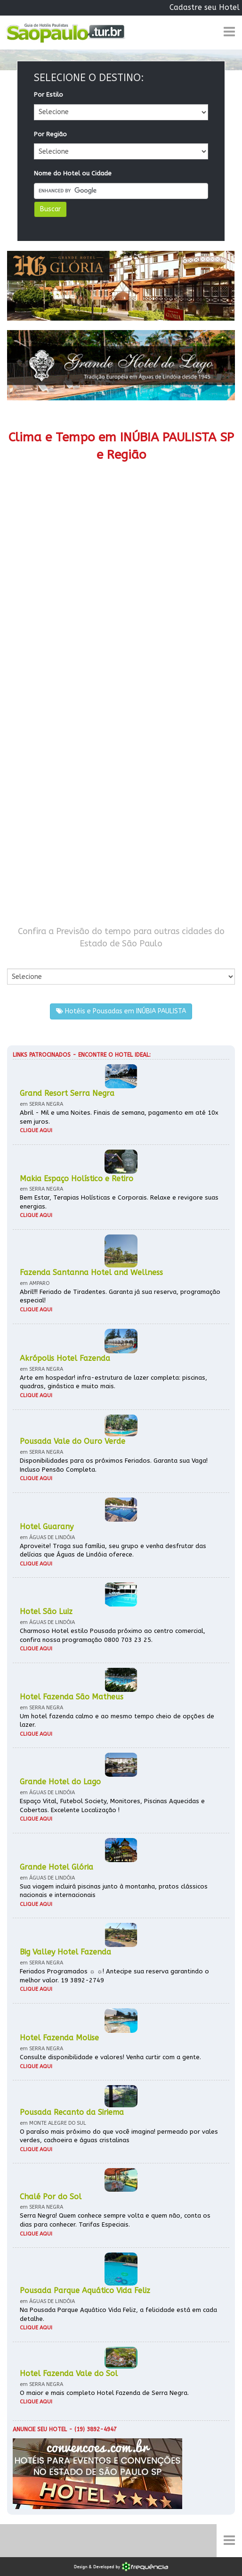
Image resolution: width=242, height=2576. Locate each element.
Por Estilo (48, 94)
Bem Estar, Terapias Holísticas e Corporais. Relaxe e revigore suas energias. (119, 1202)
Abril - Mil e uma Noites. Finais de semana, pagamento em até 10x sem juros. (119, 1117)
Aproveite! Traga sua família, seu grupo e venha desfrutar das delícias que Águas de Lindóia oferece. (113, 1550)
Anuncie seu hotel (40, 2429)
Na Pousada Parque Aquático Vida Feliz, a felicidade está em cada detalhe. (118, 2314)
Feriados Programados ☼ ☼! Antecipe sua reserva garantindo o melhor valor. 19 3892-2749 (114, 1976)
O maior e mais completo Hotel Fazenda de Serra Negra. (104, 2392)
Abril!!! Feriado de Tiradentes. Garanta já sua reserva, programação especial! (120, 1296)
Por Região (50, 134)
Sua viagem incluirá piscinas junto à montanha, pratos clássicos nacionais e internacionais (114, 1891)
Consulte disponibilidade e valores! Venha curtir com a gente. (110, 2057)
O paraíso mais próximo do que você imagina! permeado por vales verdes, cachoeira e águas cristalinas (119, 2136)
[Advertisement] (121, 704)
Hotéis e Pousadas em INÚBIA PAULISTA (121, 1011)
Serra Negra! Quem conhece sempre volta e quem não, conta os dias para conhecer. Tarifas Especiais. (115, 2220)
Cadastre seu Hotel (204, 7)
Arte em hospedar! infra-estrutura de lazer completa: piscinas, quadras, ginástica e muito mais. (113, 1382)
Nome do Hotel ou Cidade (73, 173)
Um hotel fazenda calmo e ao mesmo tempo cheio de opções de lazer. (117, 1721)
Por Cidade (23, 959)
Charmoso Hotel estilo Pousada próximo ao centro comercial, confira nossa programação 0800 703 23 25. (112, 1635)
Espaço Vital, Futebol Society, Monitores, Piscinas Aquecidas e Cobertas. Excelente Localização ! (112, 1805)
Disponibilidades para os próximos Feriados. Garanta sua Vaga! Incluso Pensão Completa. (114, 1465)
